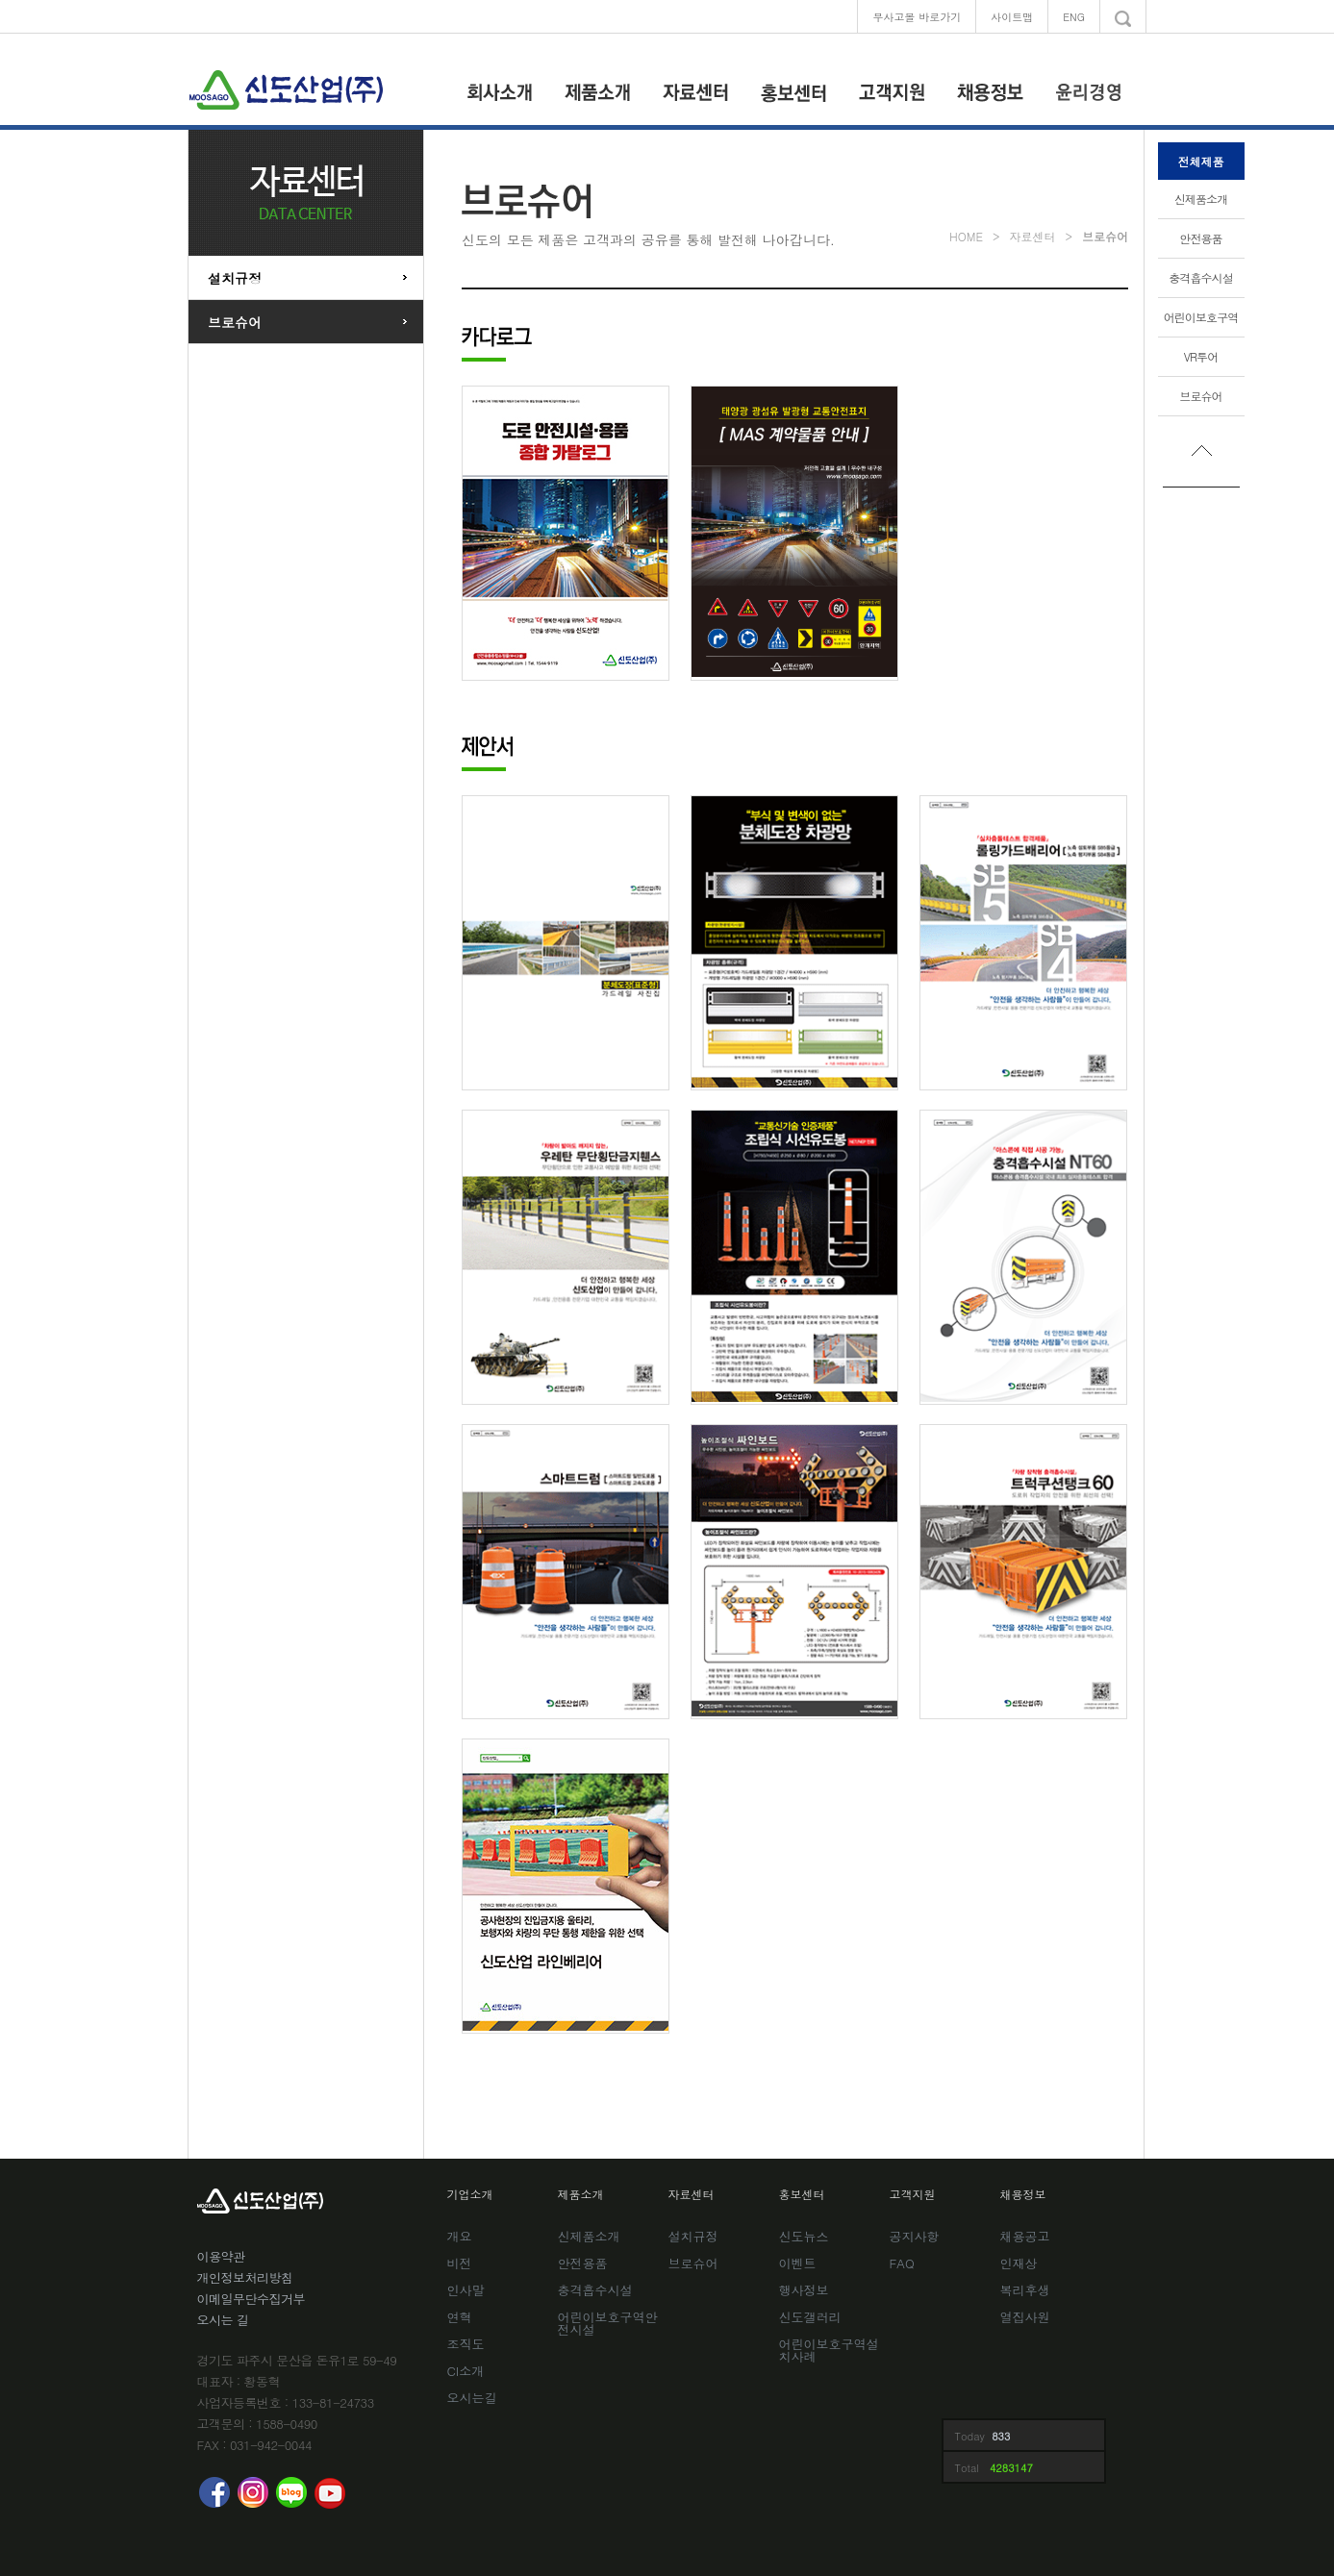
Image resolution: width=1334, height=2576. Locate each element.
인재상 (1019, 2264)
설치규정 (235, 278)
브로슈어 (1200, 396)
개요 (459, 2237)
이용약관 (221, 2256)
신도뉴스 (804, 2237)
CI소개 (466, 2371)
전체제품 (1201, 161)
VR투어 (1201, 356)
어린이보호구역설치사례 (829, 2351)
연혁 (459, 2318)
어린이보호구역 (1201, 317)
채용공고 (1025, 2237)
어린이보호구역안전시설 (608, 2324)
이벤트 (798, 2264)
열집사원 (1025, 2318)
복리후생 (1025, 2291)
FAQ (902, 2264)
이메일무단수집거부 (251, 2298)
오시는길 (472, 2398)
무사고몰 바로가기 (916, 17)
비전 (459, 2264)
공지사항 (915, 2237)
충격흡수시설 (1201, 277)
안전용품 (1200, 238)
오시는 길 (223, 2320)
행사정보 (804, 2291)
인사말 (466, 2291)
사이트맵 (1012, 17)
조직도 (466, 2345)
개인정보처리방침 (245, 2277)
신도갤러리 (810, 2318)
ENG (1074, 17)
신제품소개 (1201, 198)
